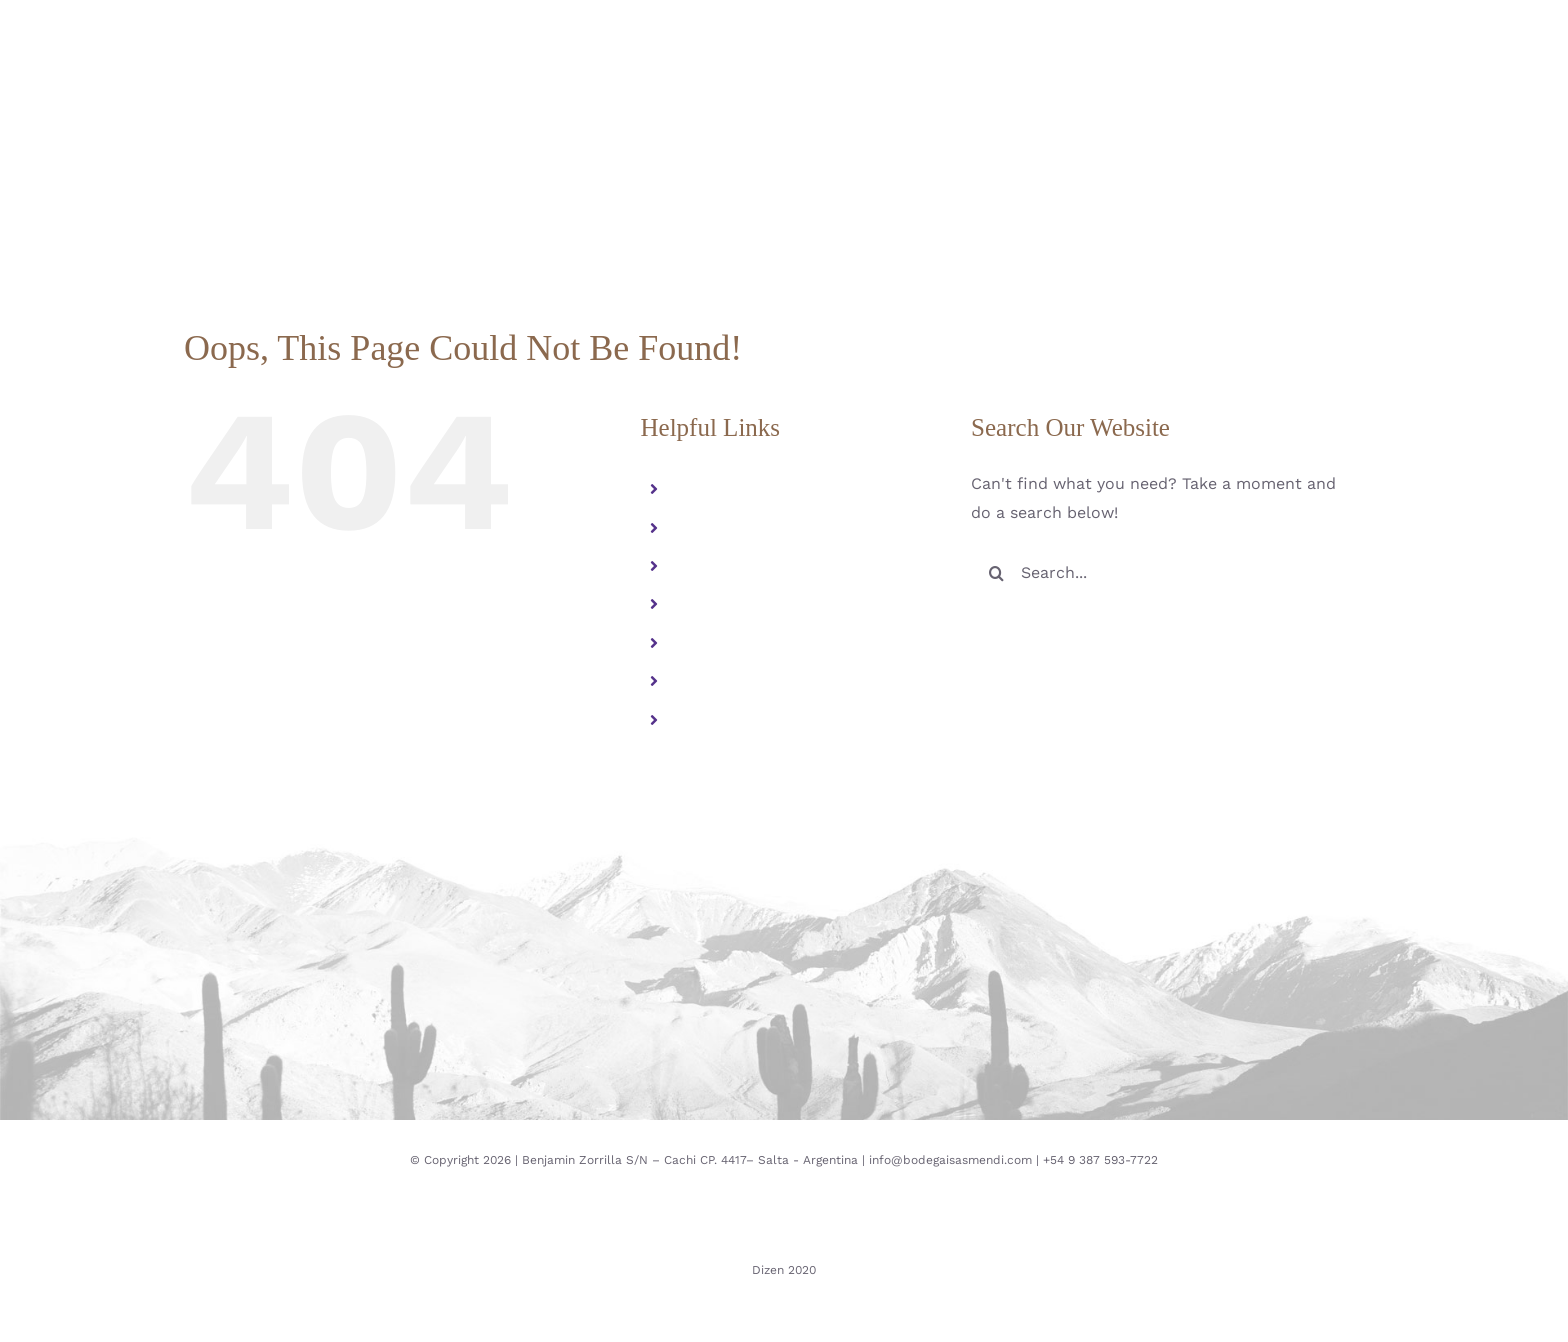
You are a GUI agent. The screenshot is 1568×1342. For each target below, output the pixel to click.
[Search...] (1161, 573)
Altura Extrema (739, 527)
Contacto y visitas (748, 642)
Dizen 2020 (784, 1270)
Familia (706, 489)
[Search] (996, 573)
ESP (694, 681)
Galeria (706, 604)
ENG (696, 719)
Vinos (700, 565)
